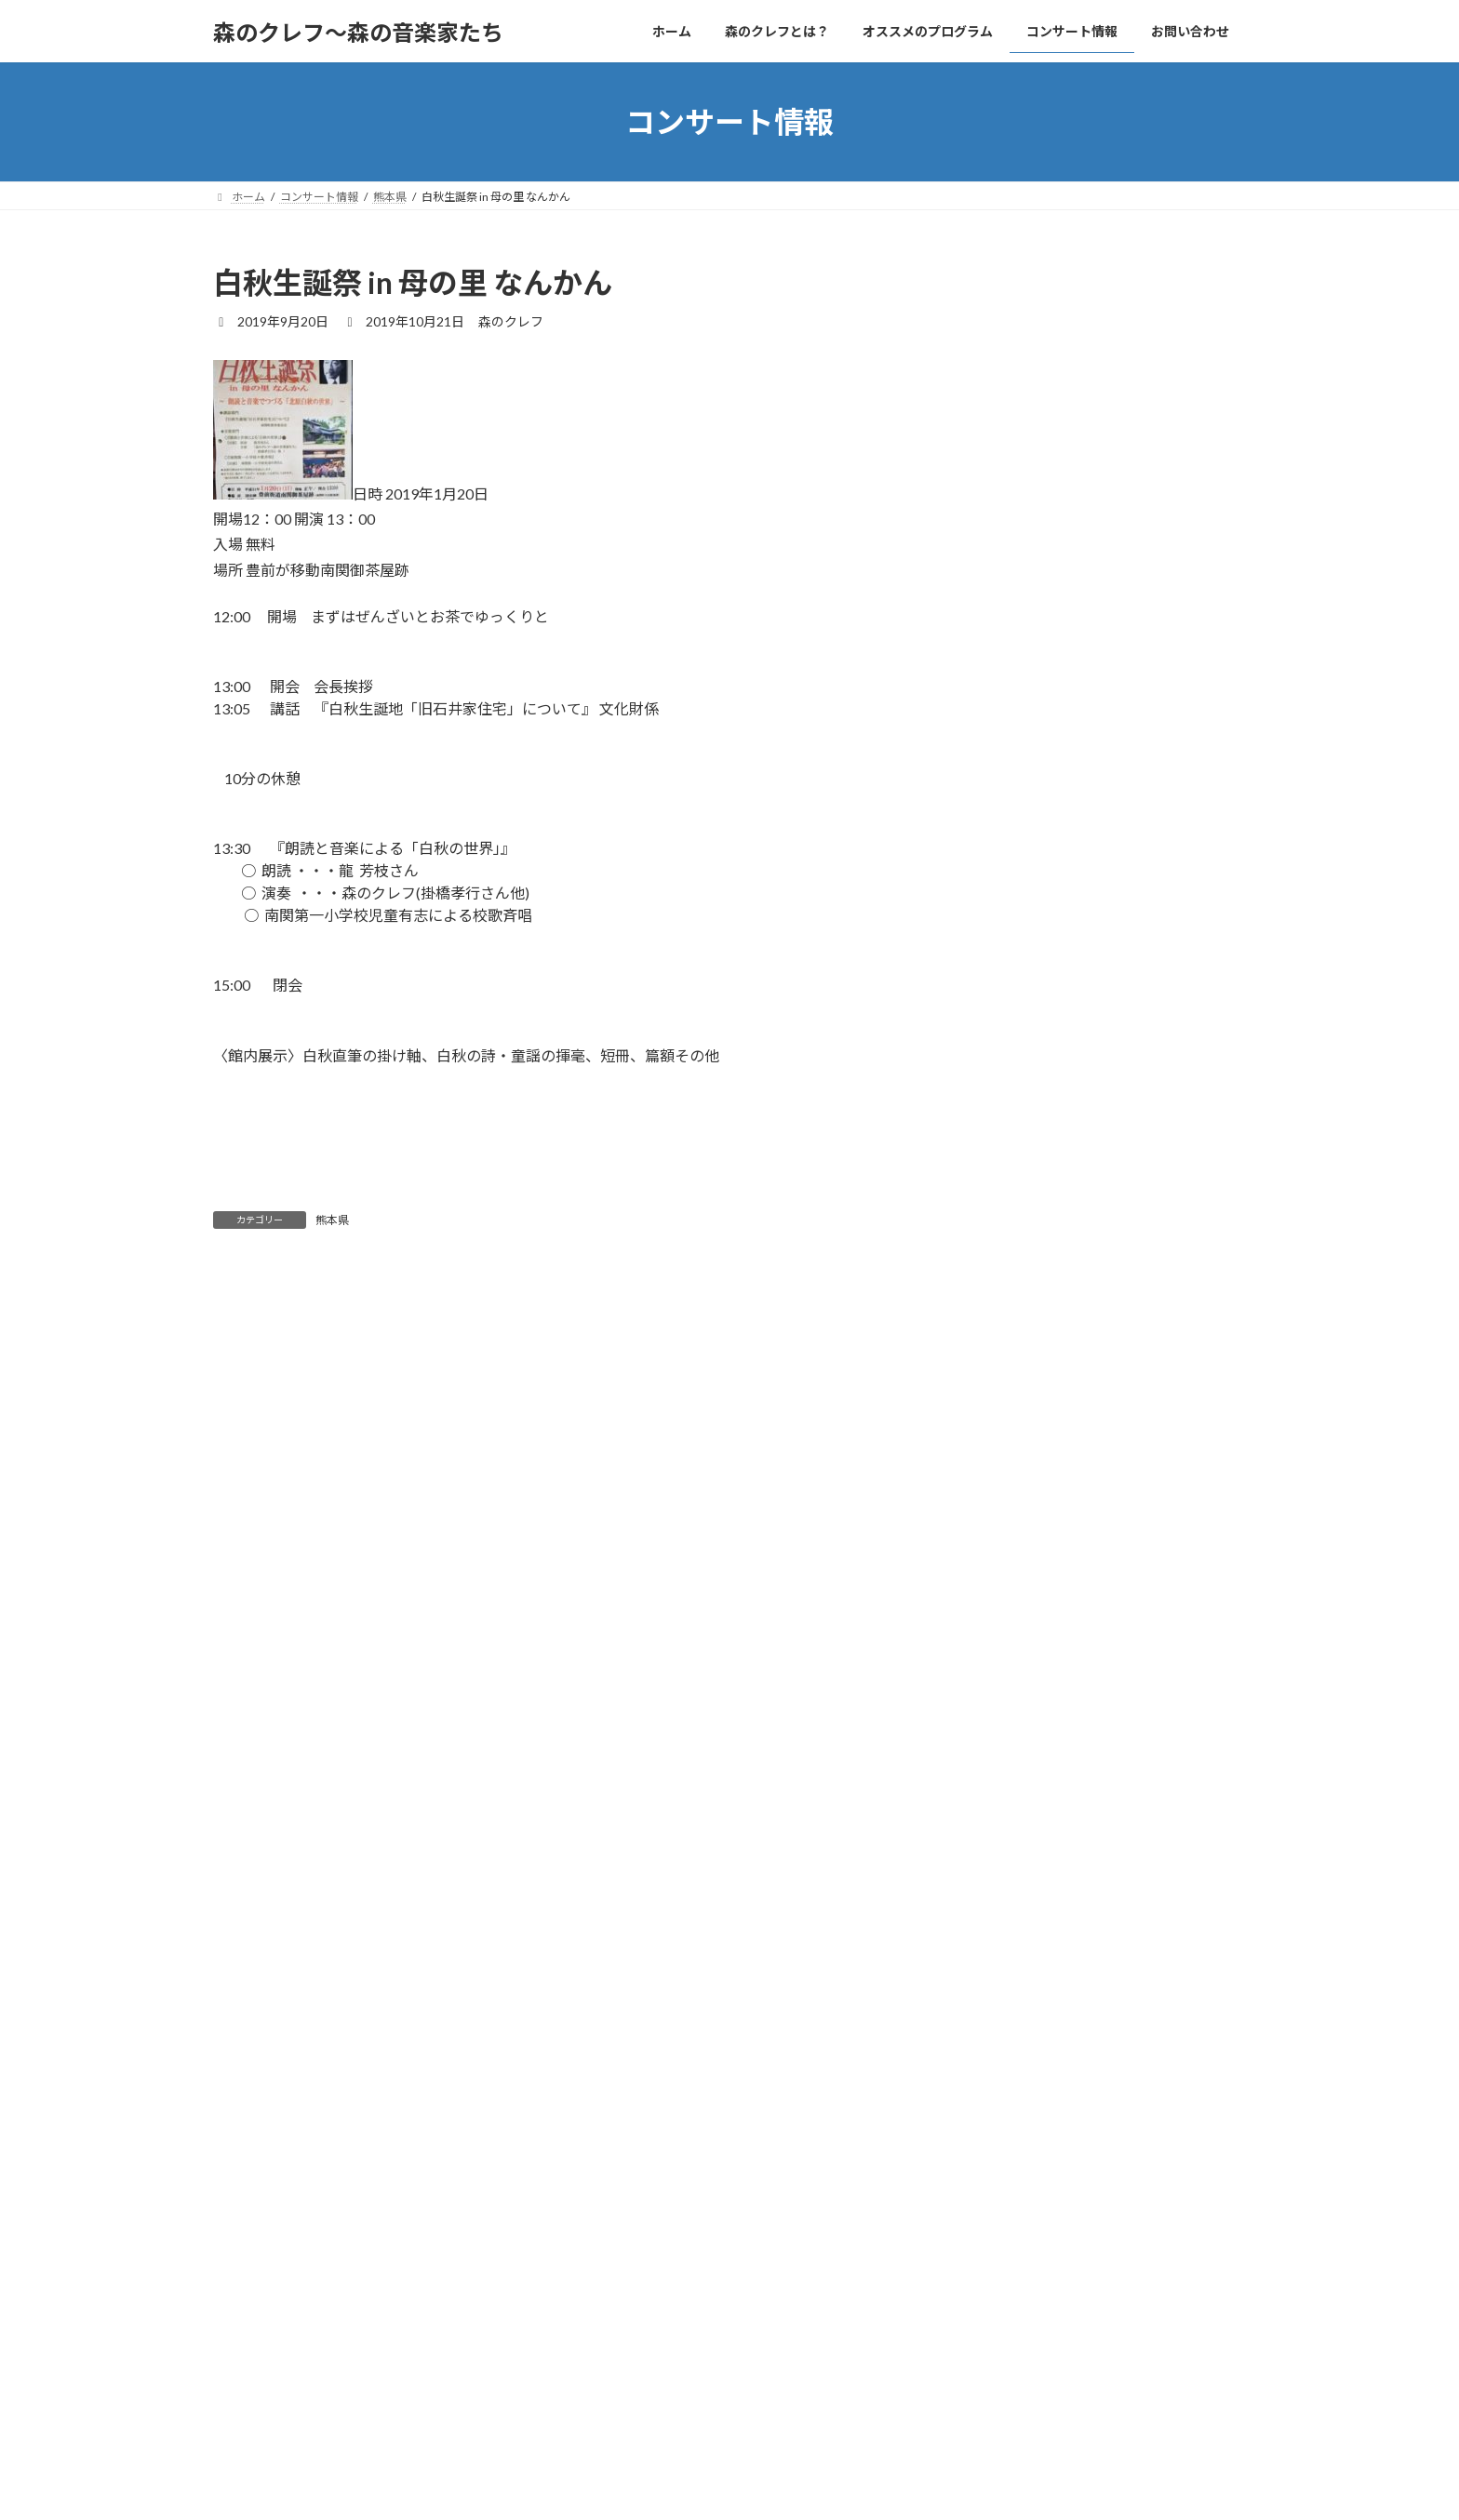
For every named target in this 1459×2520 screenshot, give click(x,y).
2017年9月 (1004, 1799)
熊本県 (332, 1220)
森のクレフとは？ (345, 2412)
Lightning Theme (725, 2488)
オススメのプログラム (482, 2412)
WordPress (629, 2488)
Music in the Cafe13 (1135, 731)
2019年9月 (1004, 1647)
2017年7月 (1004, 1836)
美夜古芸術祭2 (1117, 332)
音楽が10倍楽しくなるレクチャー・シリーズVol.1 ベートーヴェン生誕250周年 (1160, 444)
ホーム (247, 2412)
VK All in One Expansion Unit (849, 2488)
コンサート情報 (613, 2412)
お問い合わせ (722, 2412)
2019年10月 (1007, 1610)
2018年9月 (1004, 1685)
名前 (237, 1637)
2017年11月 (1007, 1760)
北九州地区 (1004, 1359)
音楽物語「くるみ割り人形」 (1159, 1206)
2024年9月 (1004, 1534)
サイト (235, 1831)
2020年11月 (1007, 1572)
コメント (251, 1385)
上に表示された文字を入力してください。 (354, 1980)
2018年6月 (1004, 1723)
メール (244, 1734)
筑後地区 (998, 1434)
